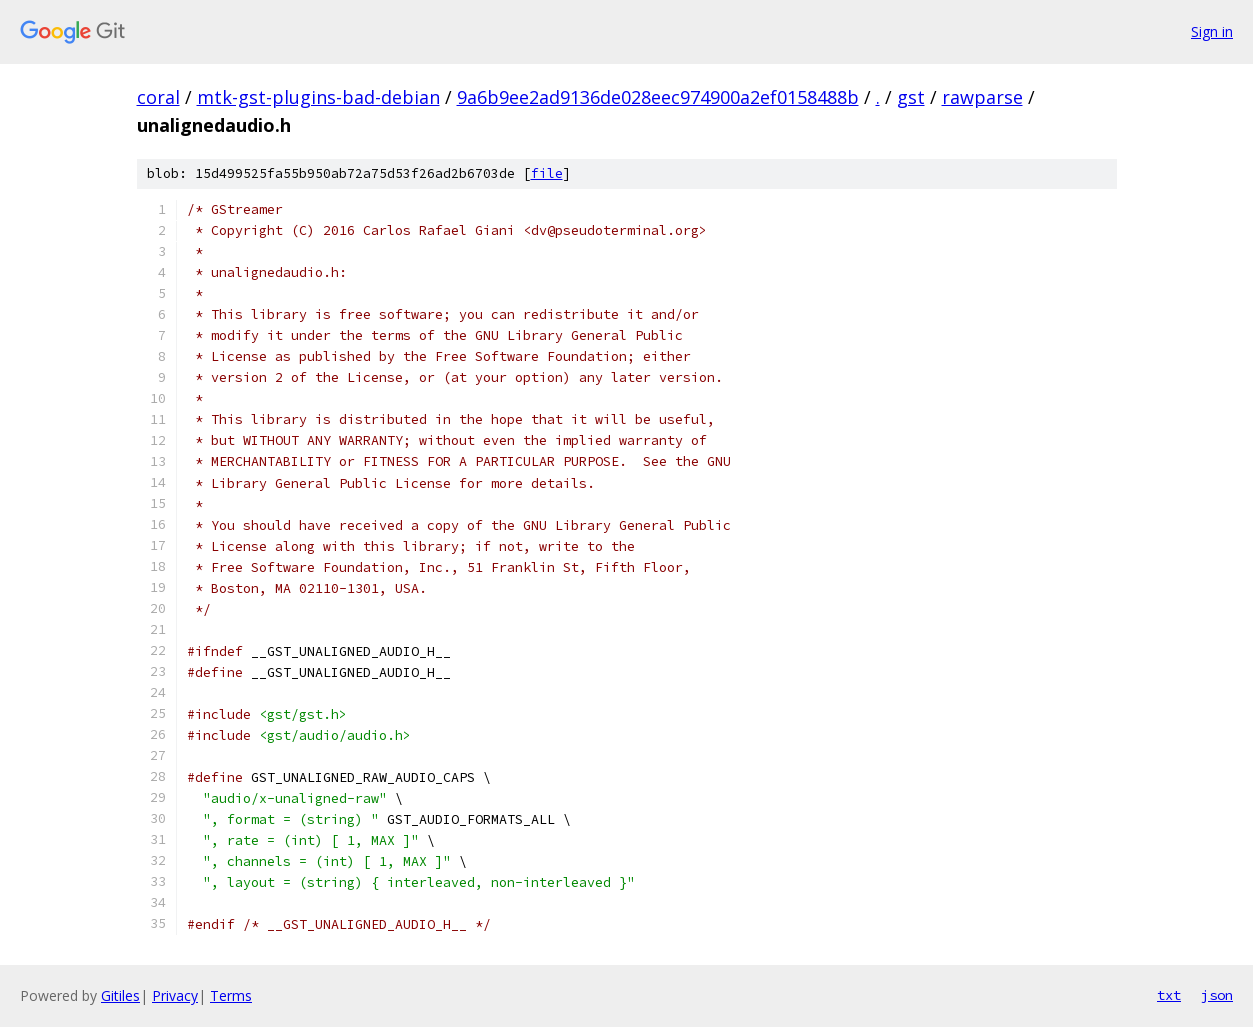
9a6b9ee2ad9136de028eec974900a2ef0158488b (658, 97)
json (1217, 995)
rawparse (982, 97)
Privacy (175, 995)
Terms (231, 995)
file (547, 173)
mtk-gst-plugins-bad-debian (318, 97)
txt (1169, 995)
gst (911, 97)
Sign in (1212, 31)
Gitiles (120, 995)
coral (158, 97)
